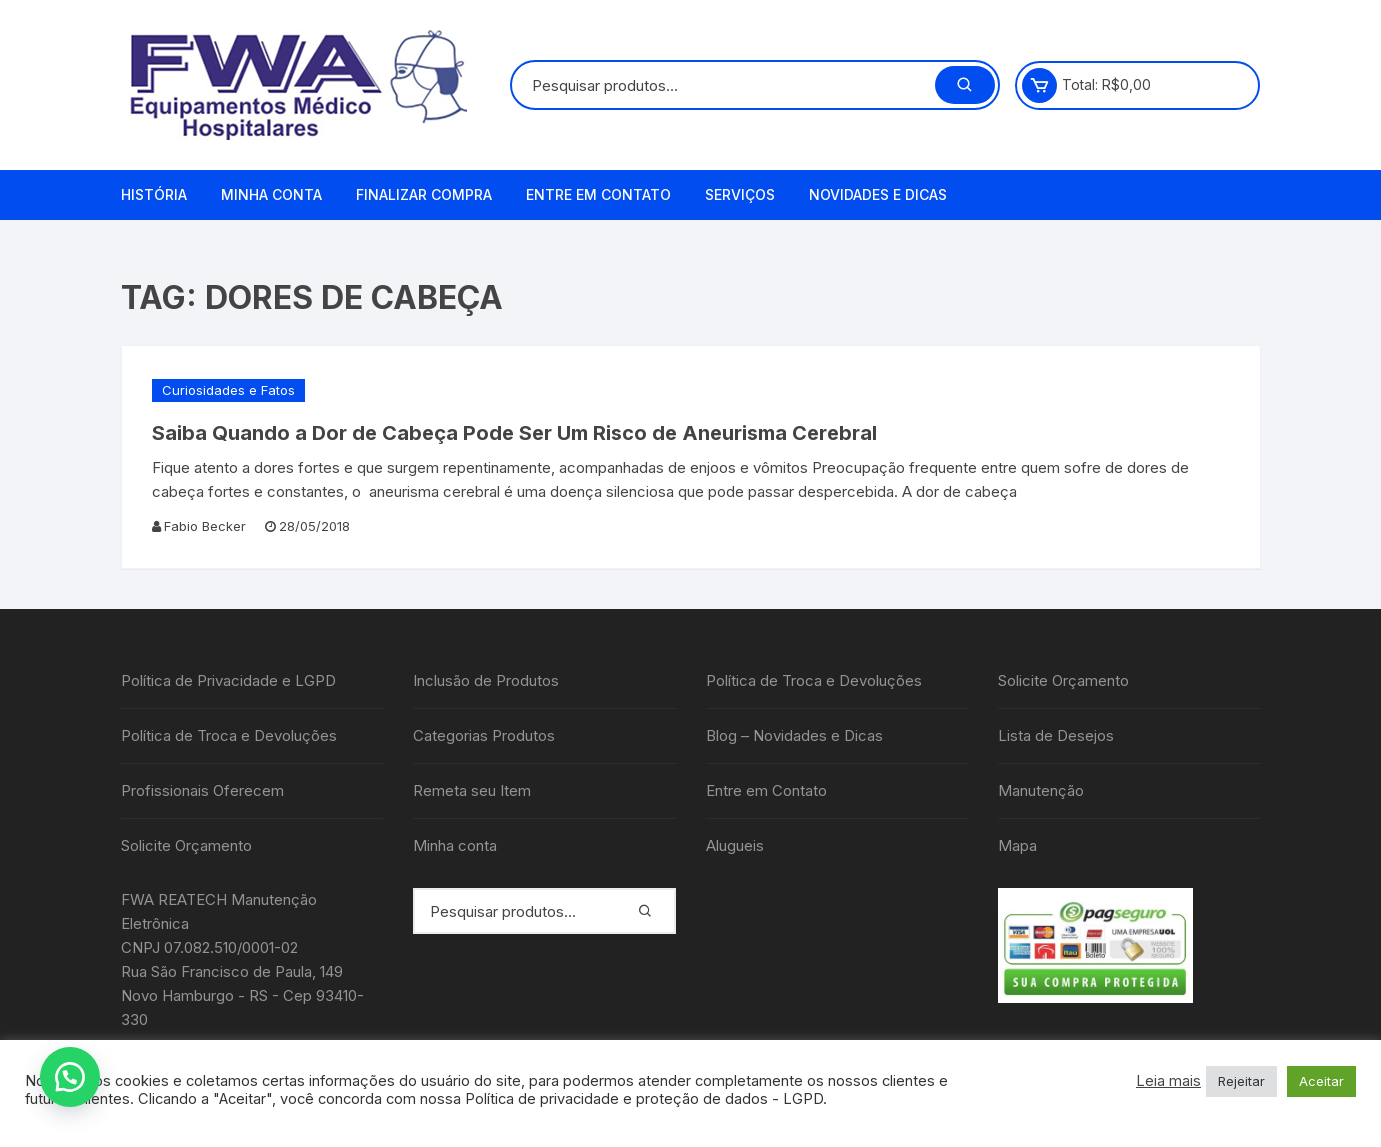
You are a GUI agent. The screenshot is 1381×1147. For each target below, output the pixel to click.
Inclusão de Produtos (486, 680)
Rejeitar (1241, 1081)
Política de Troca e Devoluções (229, 735)
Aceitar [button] (1321, 1081)
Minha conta (271, 194)
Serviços (740, 194)
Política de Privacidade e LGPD (228, 680)
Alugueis (735, 845)
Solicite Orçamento (186, 845)
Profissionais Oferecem (202, 790)
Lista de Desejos (1056, 735)
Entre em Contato (598, 194)
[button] (70, 1077)
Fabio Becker (205, 526)
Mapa (1017, 845)
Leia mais (1168, 1081)
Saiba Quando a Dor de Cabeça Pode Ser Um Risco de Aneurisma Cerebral (514, 433)
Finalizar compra (424, 194)
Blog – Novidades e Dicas (794, 735)
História (154, 194)
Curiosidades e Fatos (228, 390)
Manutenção (1041, 790)
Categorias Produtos (484, 735)
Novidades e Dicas (878, 194)
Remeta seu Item (472, 790)
